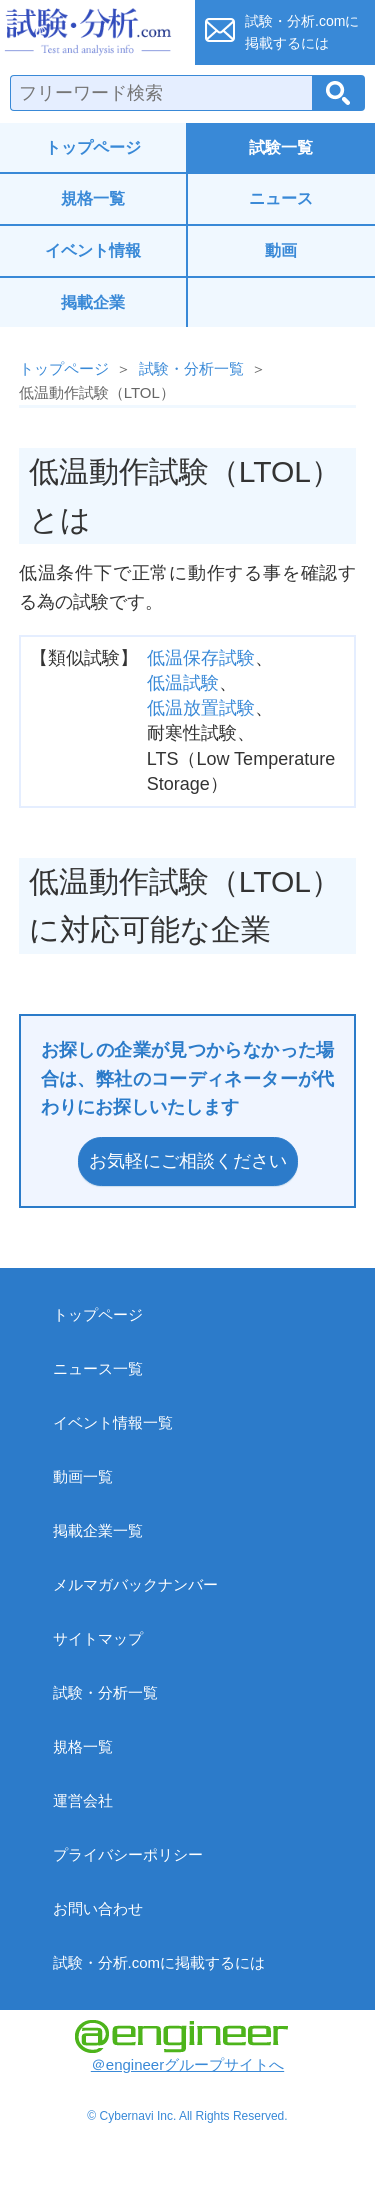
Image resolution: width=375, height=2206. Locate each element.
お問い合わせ (98, 1908)
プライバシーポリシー (128, 1854)
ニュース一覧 (98, 1368)
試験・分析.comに (302, 32)
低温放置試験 (201, 708)
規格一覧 (93, 198)
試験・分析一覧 (191, 368)
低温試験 (183, 683)
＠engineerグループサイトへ (181, 2046)
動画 (281, 250)
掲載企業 (93, 302)
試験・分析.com (92, 32)
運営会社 (83, 1800)
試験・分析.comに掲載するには (159, 1962)
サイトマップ (98, 1638)
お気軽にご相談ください (188, 1161)
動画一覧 (83, 1476)
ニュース (281, 198)
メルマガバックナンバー (135, 1584)
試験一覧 (281, 147)
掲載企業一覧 (98, 1530)
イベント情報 (93, 250)
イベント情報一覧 (113, 1422)
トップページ (93, 147)
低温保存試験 (201, 658)
